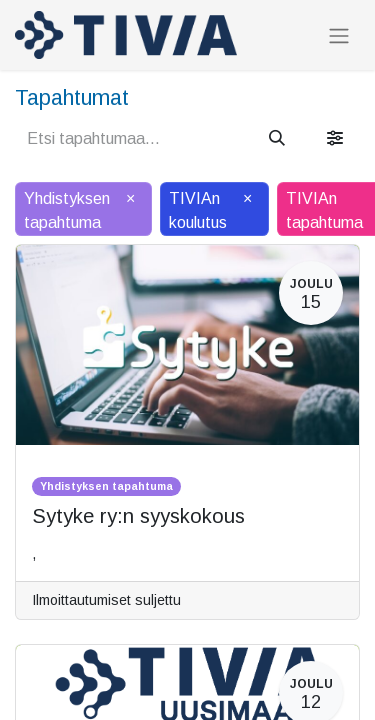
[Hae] (277, 139)
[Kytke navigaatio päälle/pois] (339, 35)
